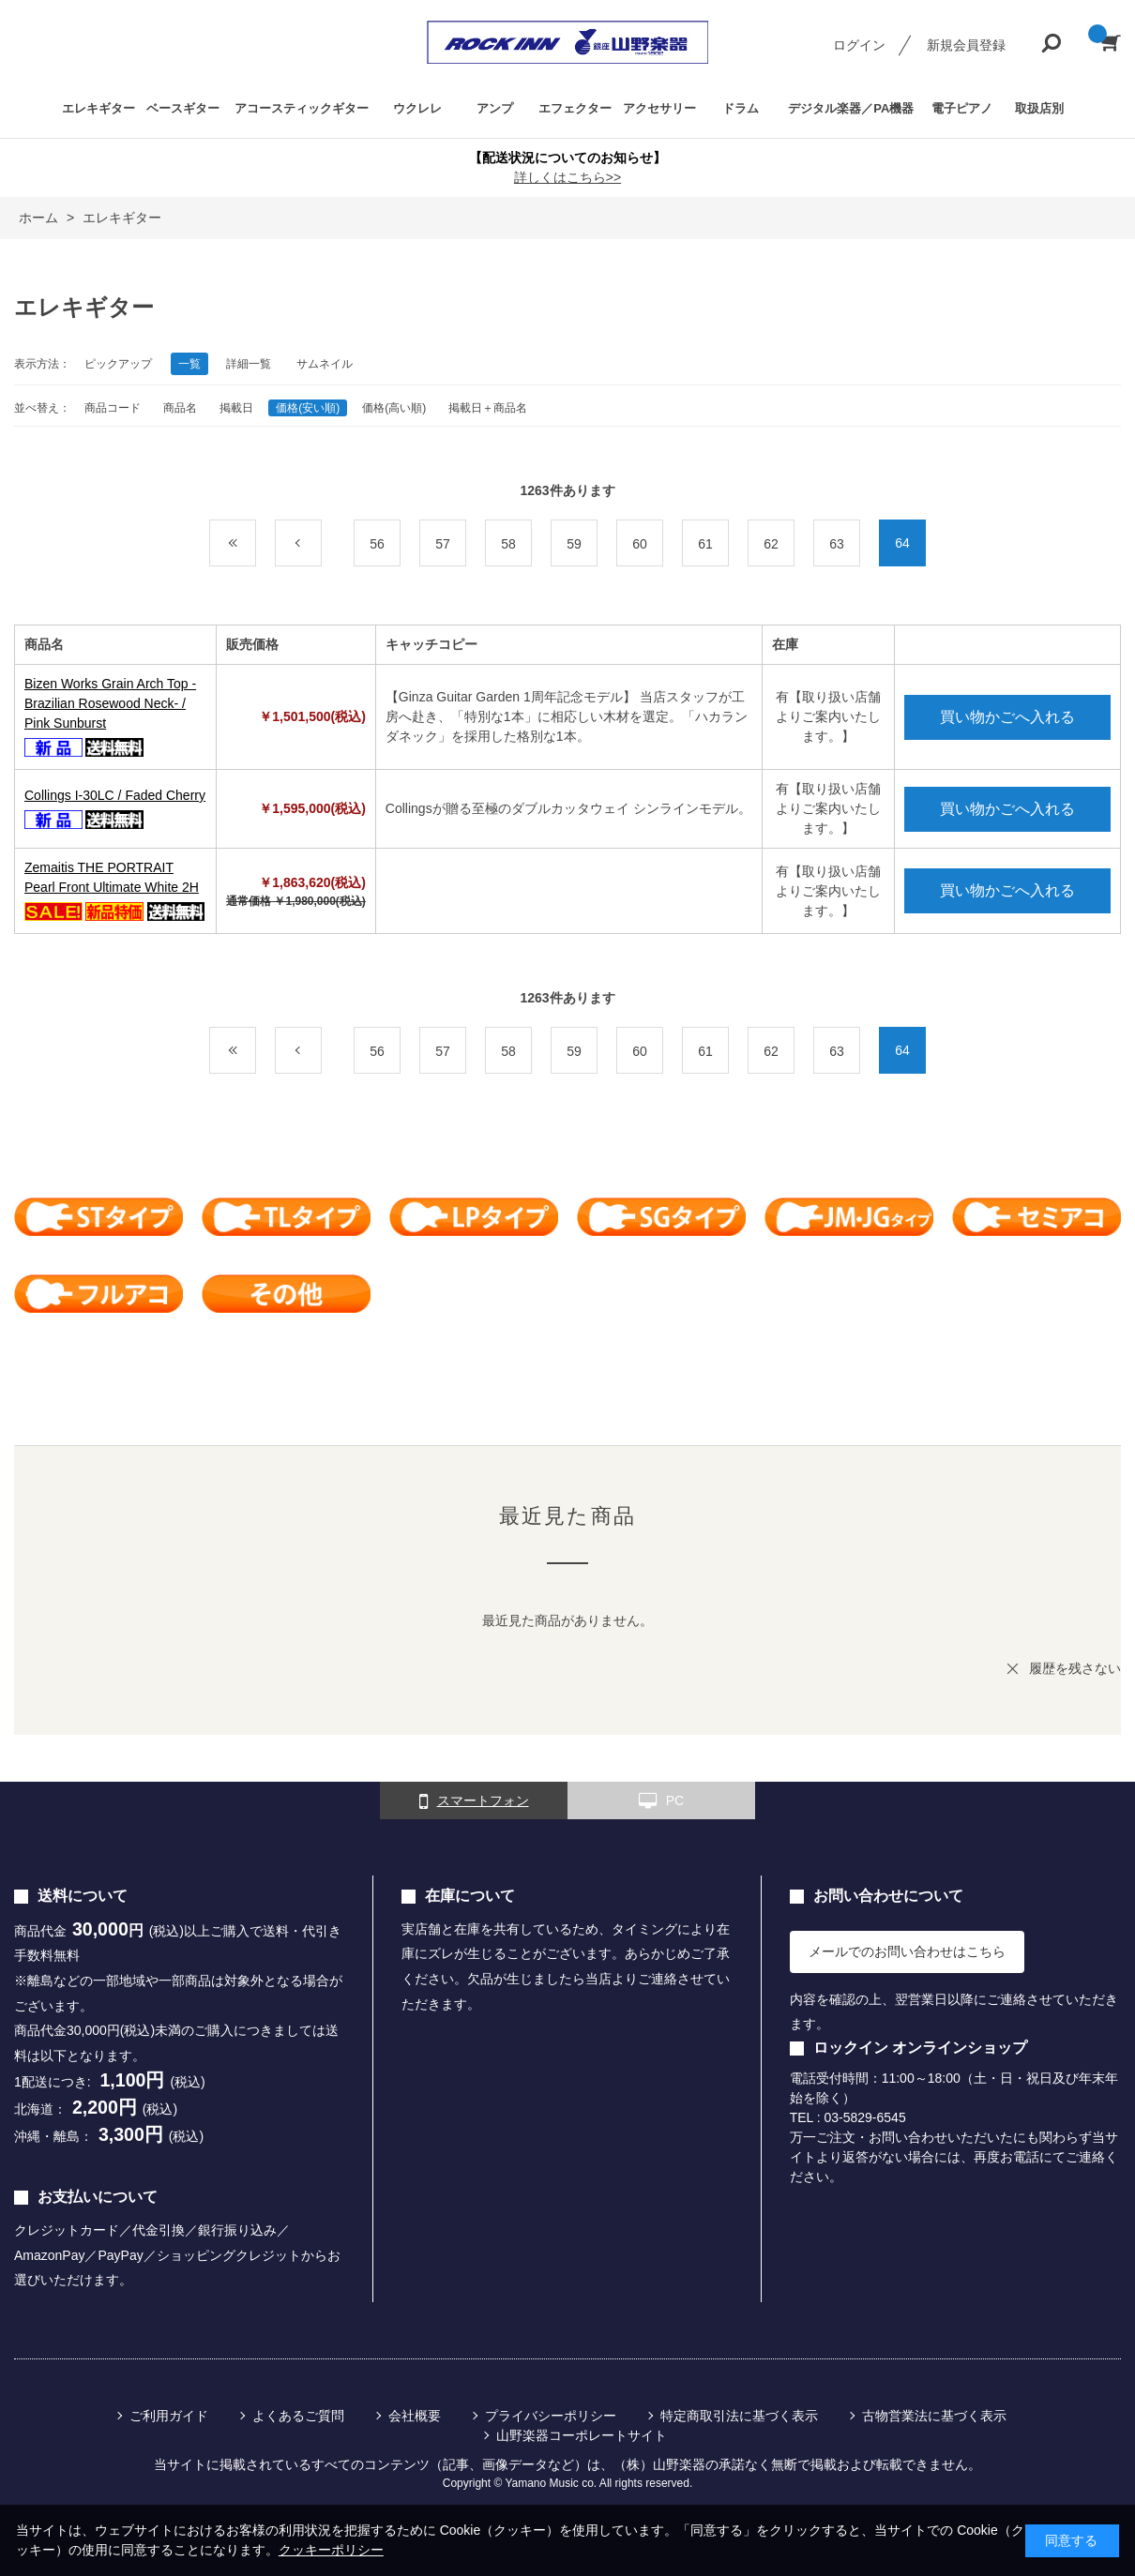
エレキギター (98, 108)
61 (705, 543)
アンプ (495, 108)
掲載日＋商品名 (487, 407)
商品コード (112, 407)
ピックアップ (118, 363)
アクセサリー (659, 108)
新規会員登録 (966, 45)
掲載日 (236, 407)
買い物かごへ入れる (1007, 717)
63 (836, 543)
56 (377, 543)
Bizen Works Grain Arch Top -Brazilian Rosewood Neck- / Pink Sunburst (110, 703)
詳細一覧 (248, 363)
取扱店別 (1039, 108)
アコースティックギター (302, 108)
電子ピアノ (961, 108)
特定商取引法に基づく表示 (739, 2415)
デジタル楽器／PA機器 (851, 108)
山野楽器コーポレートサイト (581, 2435)
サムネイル (324, 363)
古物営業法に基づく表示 (934, 2415)
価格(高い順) (394, 407)
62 (771, 543)
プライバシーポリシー (550, 2415)
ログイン (859, 45)
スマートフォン (474, 1801)
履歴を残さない (1075, 1668)
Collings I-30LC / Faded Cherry (114, 795)
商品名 (180, 407)
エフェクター (575, 108)
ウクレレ (417, 108)
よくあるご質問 (298, 2415)
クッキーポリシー (331, 2549)
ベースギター (182, 108)
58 (508, 543)
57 (442, 543)
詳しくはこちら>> (567, 177)
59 (574, 543)
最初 (255, 543)
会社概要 (414, 2415)
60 (639, 543)
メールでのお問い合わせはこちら (907, 1951)
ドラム (740, 108)
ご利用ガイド (168, 2415)
